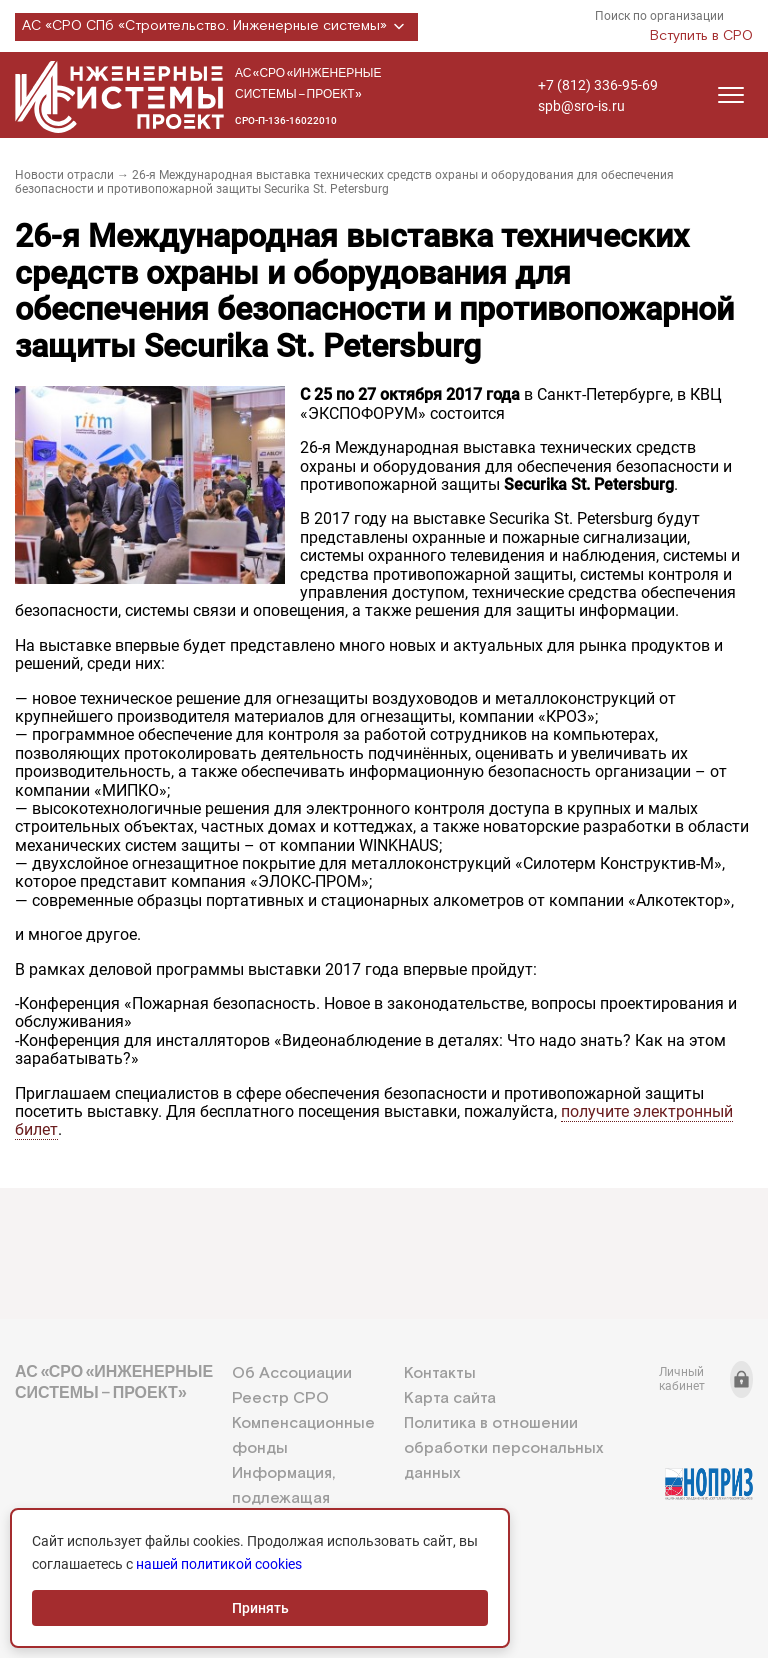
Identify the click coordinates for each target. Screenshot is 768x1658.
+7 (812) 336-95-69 (598, 85)
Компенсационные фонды (303, 1436)
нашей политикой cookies (219, 1564)
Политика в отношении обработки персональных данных (503, 1448)
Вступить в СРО (701, 36)
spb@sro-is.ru (581, 106)
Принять (260, 1608)
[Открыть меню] (731, 95)
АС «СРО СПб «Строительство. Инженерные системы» (216, 27)
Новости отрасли (64, 175)
